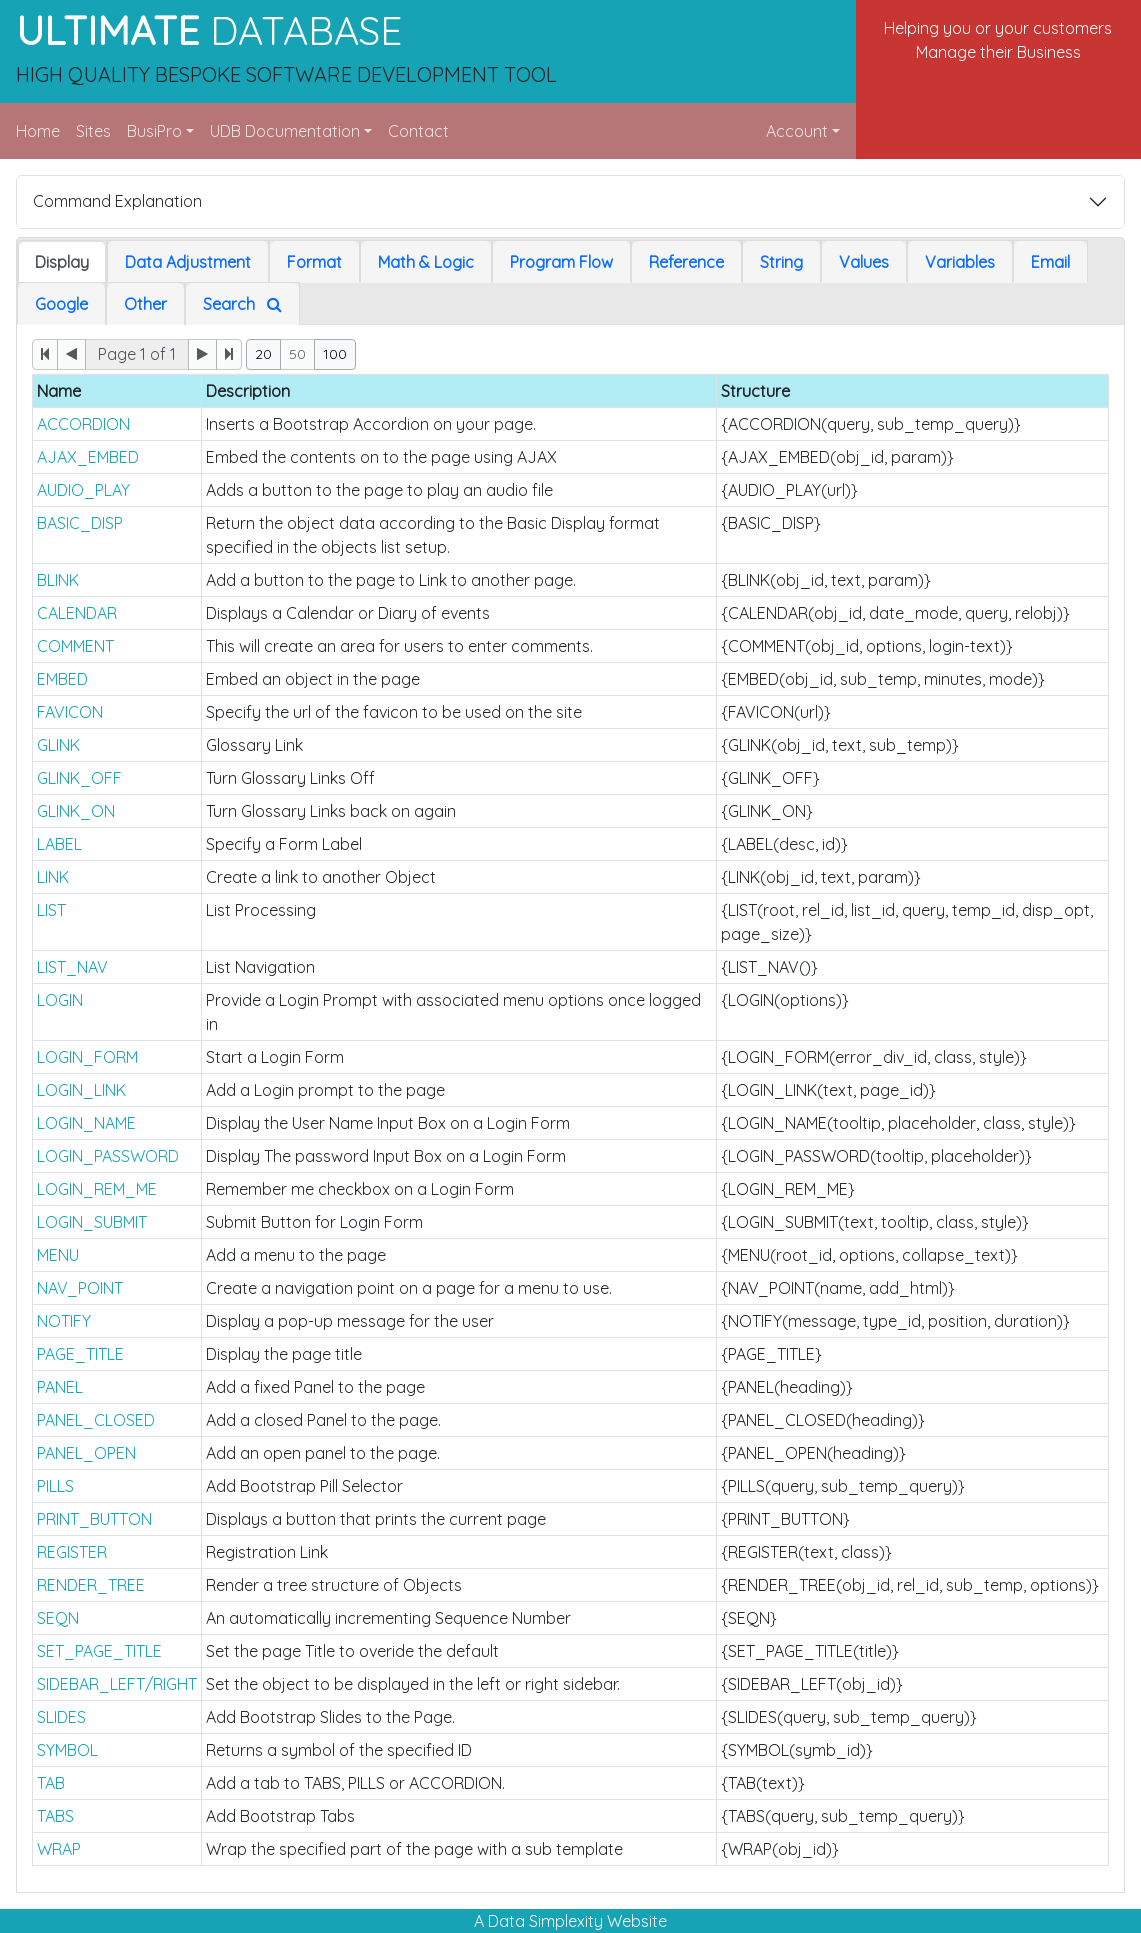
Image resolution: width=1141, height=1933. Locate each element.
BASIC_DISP (80, 523)
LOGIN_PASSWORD (108, 1156)
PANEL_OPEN (86, 1453)
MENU (58, 1255)
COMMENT (75, 646)
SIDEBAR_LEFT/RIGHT (117, 1684)
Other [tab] (145, 304)
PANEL (60, 1387)
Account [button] (797, 131)
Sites (93, 131)
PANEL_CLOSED (96, 1420)
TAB (51, 1783)
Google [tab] (61, 304)
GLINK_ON (76, 811)
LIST (51, 910)
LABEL (59, 844)
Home (38, 131)
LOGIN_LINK (81, 1090)
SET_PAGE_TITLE (99, 1651)
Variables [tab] (960, 262)
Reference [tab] (686, 262)
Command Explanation (117, 201)
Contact (418, 131)
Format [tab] (314, 262)
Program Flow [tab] (561, 262)
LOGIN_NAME (86, 1123)
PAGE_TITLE (80, 1354)
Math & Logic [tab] (426, 262)
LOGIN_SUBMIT (92, 1222)
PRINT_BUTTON (94, 1519)
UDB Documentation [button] (285, 131)
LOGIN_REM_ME (97, 1189)
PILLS (55, 1486)
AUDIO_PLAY (83, 490)
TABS (55, 1816)
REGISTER (72, 1552)
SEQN (58, 1618)
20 (263, 354)
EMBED (62, 679)
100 (335, 354)
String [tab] (781, 262)
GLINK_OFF (79, 778)
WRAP (59, 1849)
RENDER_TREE (91, 1585)
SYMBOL (67, 1750)
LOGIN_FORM (87, 1057)
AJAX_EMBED (88, 457)
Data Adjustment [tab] (188, 262)
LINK (53, 877)
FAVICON (70, 712)
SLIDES (61, 1717)
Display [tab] (62, 262)
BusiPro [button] (154, 131)
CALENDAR (77, 613)
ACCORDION (83, 424)
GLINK (58, 745)
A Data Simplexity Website (570, 1921)
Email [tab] (1050, 262)
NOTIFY (64, 1321)
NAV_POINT (80, 1288)
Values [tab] (864, 262)
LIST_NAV (72, 967)
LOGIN (60, 1000)
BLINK (58, 580)
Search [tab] (242, 304)
